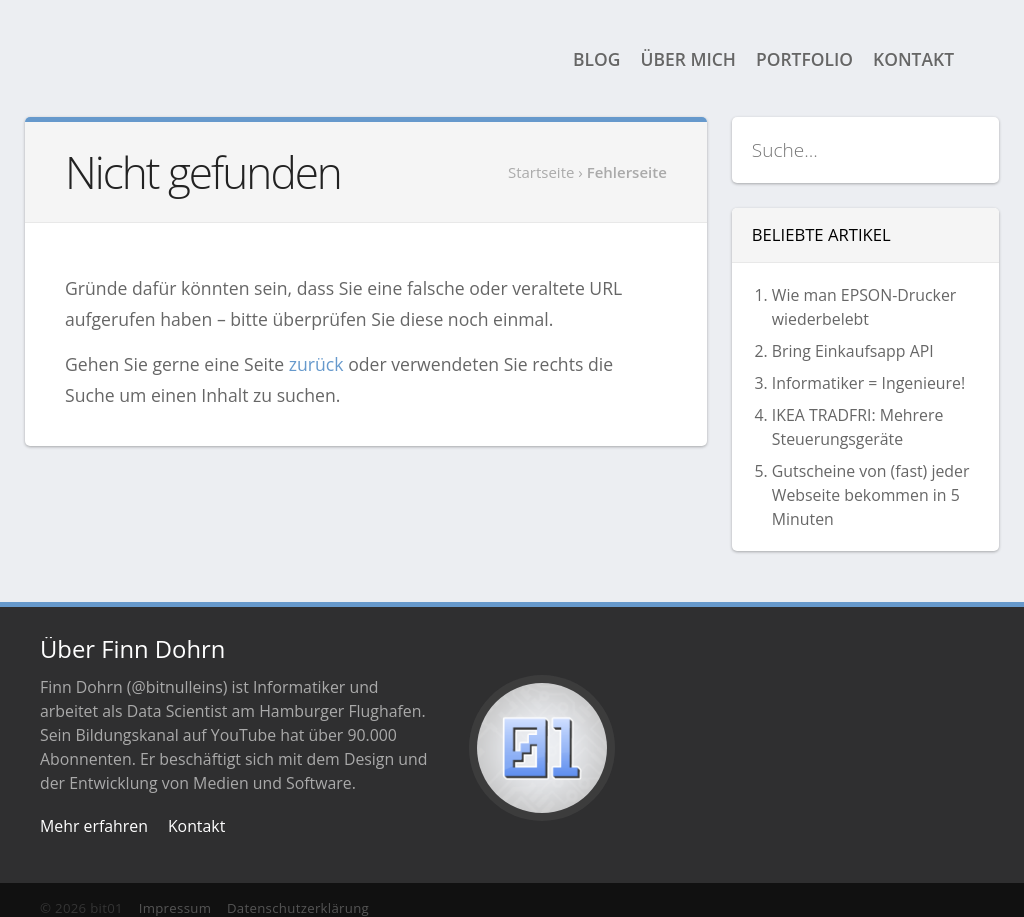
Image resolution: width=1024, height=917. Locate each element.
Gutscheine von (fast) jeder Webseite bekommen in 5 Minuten (871, 495)
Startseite (541, 172)
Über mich (688, 59)
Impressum (175, 908)
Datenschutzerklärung (298, 908)
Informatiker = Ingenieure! (868, 383)
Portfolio (804, 59)
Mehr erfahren (94, 826)
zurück (316, 364)
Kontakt (913, 59)
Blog (596, 59)
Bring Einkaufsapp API (853, 351)
